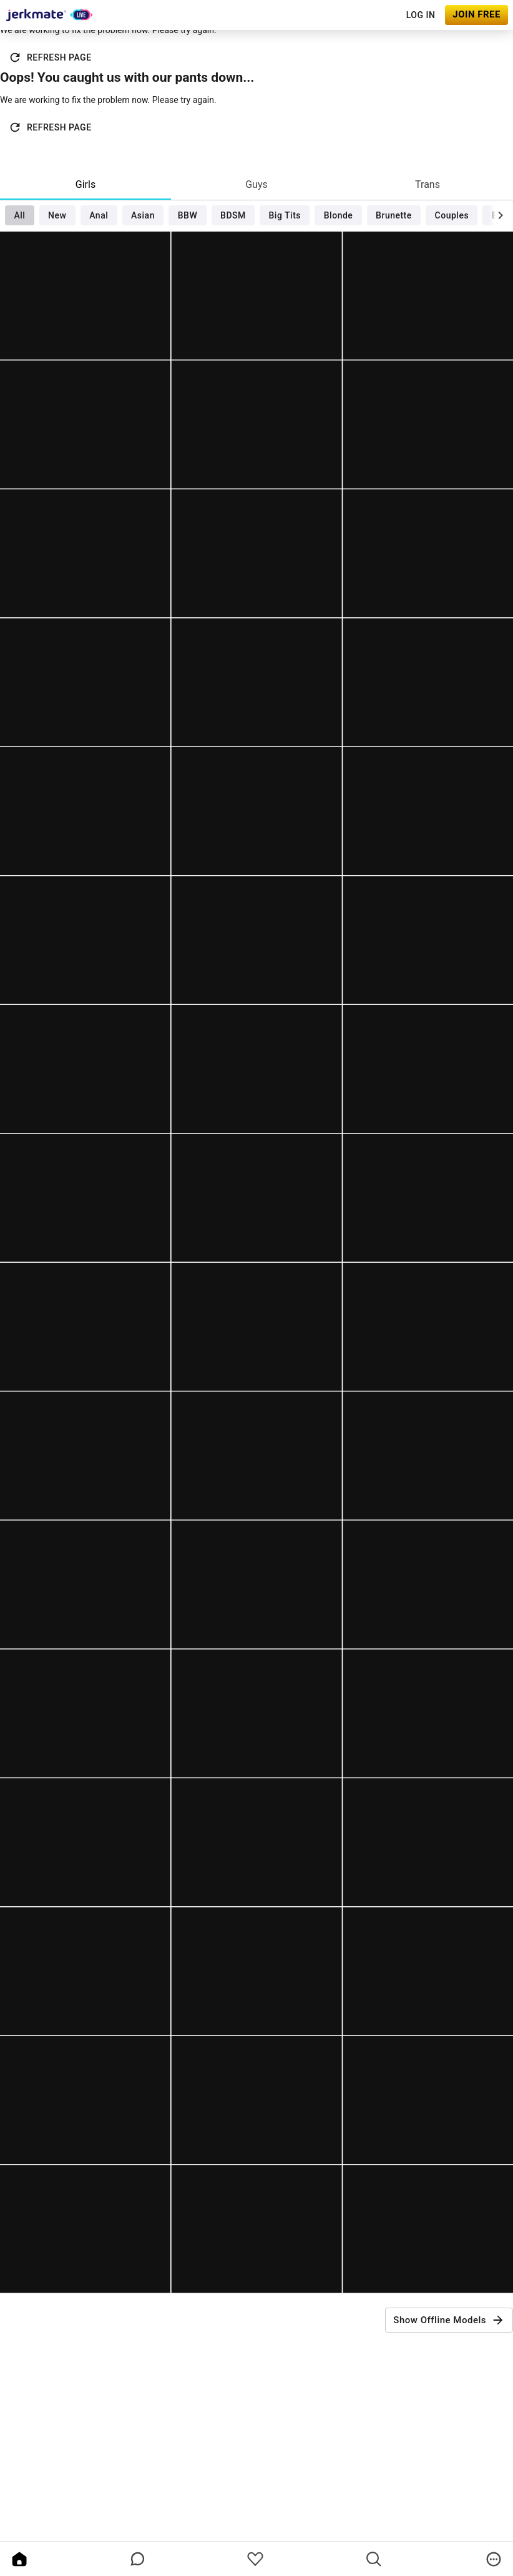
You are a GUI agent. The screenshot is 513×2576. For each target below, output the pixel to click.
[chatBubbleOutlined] (138, 2559)
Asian (143, 215)
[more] (493, 2559)
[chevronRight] (500, 215)
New (57, 215)
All (19, 215)
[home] (19, 2559)
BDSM (233, 215)
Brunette (394, 215)
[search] (373, 2559)
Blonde (338, 215)
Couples (452, 215)
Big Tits (285, 215)
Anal (98, 215)
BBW (188, 215)
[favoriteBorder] (255, 2559)
